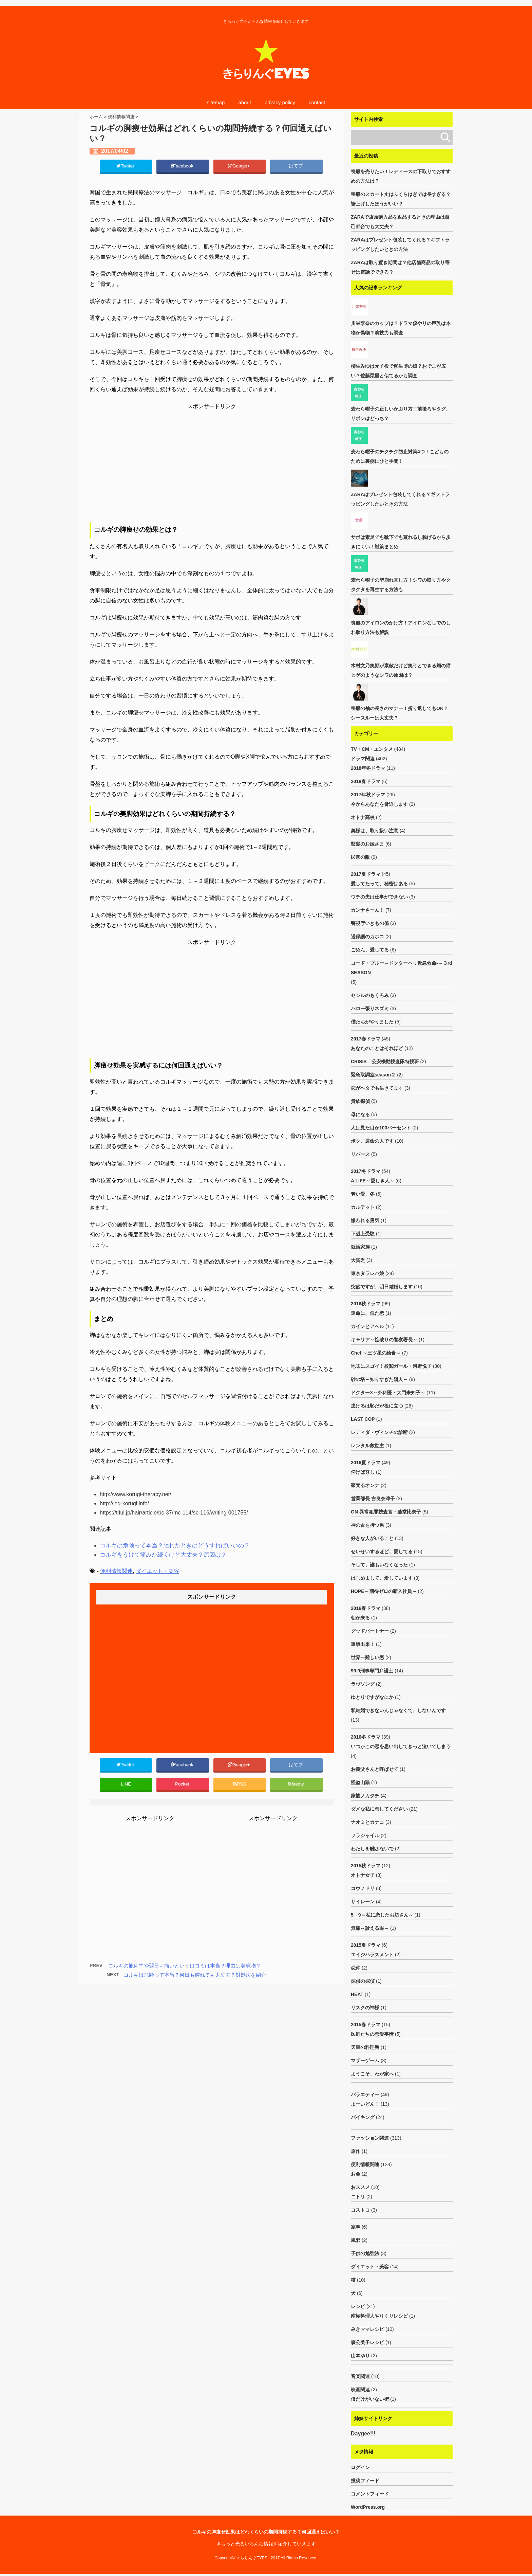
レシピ (358, 2306)
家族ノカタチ (365, 1795)
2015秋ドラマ (365, 1865)
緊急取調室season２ (373, 1074)
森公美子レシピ (367, 2342)
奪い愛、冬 (363, 1194)
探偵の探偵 (363, 1981)
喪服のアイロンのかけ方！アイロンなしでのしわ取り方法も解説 (401, 627)
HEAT (357, 1994)
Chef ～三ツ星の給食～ (376, 1353)
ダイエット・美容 (157, 1572)
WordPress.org (368, 2508)
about (244, 102)
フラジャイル (365, 1835)
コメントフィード (370, 2495)
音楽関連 (360, 2376)
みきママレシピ (367, 2329)
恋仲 (355, 1968)
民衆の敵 (360, 857)
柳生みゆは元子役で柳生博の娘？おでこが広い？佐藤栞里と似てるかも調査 (398, 370)
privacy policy (280, 102)
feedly (296, 1785)
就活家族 (360, 1247)
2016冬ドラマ (365, 1737)
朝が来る (360, 1617)
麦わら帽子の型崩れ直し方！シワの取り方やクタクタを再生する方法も (401, 584)
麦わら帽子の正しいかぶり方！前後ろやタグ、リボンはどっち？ (401, 413)
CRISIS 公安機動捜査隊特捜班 (385, 1061)
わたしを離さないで (372, 1848)
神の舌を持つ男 (367, 1525)
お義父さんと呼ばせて (374, 1769)
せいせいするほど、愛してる (382, 1551)
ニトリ (358, 2196)
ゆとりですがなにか (372, 1697)
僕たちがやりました (372, 1021)
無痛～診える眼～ (370, 1928)
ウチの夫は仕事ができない (379, 897)
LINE (126, 1785)
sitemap (216, 102)
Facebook (182, 166)
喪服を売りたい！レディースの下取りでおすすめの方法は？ (401, 176)
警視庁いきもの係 (370, 923)
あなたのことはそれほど (377, 1048)
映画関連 (360, 2389)
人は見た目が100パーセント (381, 1127)
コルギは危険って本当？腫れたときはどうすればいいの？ (170, 1546)
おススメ (360, 2187)
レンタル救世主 (367, 1445)
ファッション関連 (370, 2138)
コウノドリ (363, 1888)
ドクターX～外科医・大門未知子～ (388, 1392)
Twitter (125, 166)
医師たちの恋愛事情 (372, 2034)
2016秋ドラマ (365, 1303)
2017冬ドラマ (365, 1171)
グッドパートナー (370, 1631)
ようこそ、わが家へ (372, 2073)
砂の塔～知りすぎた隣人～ (379, 1379)
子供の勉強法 (365, 2253)
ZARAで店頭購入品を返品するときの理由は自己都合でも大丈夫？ (400, 221)
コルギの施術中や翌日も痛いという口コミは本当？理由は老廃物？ (184, 1968)
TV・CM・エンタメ (372, 749)
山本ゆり (360, 2355)
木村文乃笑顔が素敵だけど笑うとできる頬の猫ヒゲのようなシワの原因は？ (401, 670)
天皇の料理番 (365, 2047)
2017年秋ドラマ (368, 794)
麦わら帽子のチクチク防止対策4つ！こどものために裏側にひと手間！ (400, 456)
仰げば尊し (363, 1472)
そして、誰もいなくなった (379, 1564)
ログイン (360, 2469)
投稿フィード (365, 2482)
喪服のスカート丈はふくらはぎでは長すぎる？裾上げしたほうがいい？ (401, 199)
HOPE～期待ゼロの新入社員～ (384, 1591)
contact (317, 102)
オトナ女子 (363, 1875)
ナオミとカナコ (367, 1822)
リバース (360, 1154)
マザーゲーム (365, 2060)
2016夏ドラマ (365, 1462)
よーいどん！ (365, 2104)
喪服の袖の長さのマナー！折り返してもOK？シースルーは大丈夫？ (399, 713)
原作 (355, 2151)
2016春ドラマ (365, 1608)
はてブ (296, 166)
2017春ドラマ (365, 1038)
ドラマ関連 (363, 758)
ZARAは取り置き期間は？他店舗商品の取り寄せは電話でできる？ (400, 267)
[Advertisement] (212, 466)
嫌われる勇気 (365, 1220)
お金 (355, 2174)
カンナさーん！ (367, 910)
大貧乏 (358, 1260)
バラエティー (365, 2094)
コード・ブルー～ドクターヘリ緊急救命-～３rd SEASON (402, 967)
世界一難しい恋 (367, 1657)
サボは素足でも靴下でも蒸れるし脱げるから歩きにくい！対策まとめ (401, 541)
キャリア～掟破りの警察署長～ (384, 1339)
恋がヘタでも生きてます (377, 1088)
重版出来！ (363, 1644)
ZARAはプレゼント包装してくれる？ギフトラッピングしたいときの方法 (400, 244)
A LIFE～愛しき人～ (372, 1180)
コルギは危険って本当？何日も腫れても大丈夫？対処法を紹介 (195, 1977)
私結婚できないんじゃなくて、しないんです (398, 1710)
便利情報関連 (116, 1572)
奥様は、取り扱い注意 (374, 830)
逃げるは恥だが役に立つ (377, 1406)
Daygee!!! (363, 2434)
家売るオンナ (365, 1485)
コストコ (360, 2210)
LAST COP (363, 1419)
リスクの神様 (365, 2007)
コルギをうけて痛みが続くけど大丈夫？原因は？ (159, 1555)
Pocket (183, 1785)
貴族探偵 (360, 1101)
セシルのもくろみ (370, 995)
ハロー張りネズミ (370, 1008)
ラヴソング (363, 1684)
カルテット (363, 1207)
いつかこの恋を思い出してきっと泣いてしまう (401, 1746)
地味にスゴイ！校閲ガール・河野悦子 (391, 1366)
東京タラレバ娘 (367, 1273)
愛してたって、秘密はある (379, 883)
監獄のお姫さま (367, 844)
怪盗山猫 (360, 1782)
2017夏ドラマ (365, 874)
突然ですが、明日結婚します (382, 1286)
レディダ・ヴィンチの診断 (379, 1432)
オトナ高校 (363, 817)
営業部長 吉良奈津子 (373, 1498)
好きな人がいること (372, 1538)
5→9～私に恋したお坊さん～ (382, 1915)
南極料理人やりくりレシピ (379, 2316)
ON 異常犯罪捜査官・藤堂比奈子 (386, 1511)
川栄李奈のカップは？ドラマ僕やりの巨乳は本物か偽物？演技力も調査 (401, 328)
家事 (355, 2227)
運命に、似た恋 (367, 1313)
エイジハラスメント (372, 1954)
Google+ (239, 166)
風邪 (355, 2240)
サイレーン (363, 1901)
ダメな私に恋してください (379, 1809)
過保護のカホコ (367, 936)
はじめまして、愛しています (382, 1578)
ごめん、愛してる (370, 950)
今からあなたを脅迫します (379, 804)
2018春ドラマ (365, 781)
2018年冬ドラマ (368, 768)
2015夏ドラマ (365, 1945)
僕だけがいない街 (370, 2399)
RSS (239, 1785)
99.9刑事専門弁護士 (372, 1670)
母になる (360, 1114)
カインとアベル (367, 1326)
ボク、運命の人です (372, 1141)
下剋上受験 (363, 1233)
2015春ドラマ (365, 2024)
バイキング (363, 2117)
